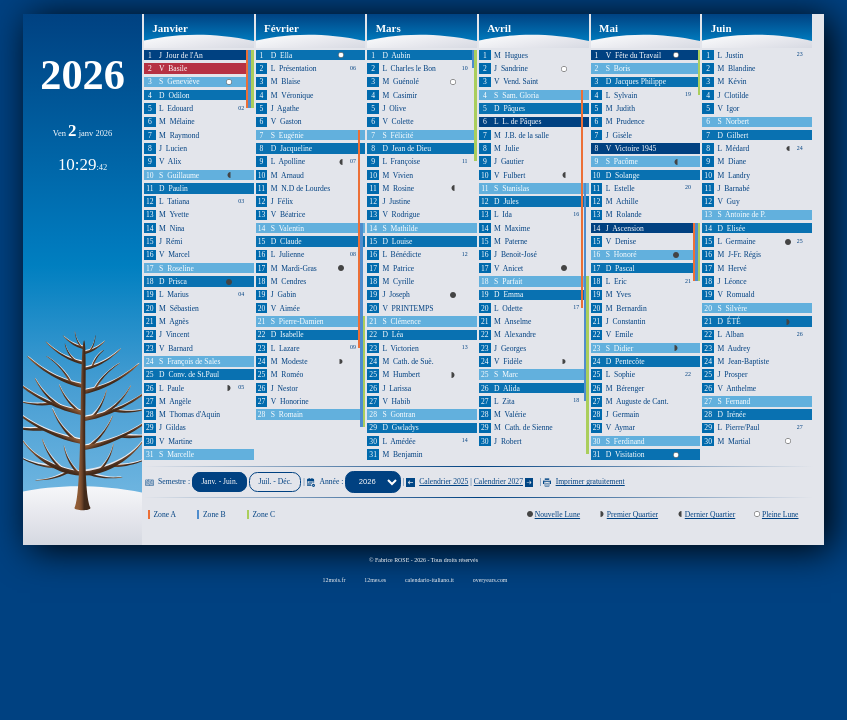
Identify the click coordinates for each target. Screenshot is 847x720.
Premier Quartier (632, 514)
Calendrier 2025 (437, 481)
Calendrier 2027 (498, 481)
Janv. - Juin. (219, 481)
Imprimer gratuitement (584, 481)
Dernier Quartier (710, 514)
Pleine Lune (780, 514)
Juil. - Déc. (275, 481)
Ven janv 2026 (83, 133)
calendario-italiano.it (429, 580)
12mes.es (375, 580)
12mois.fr (334, 580)
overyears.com (490, 580)
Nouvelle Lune (557, 514)
